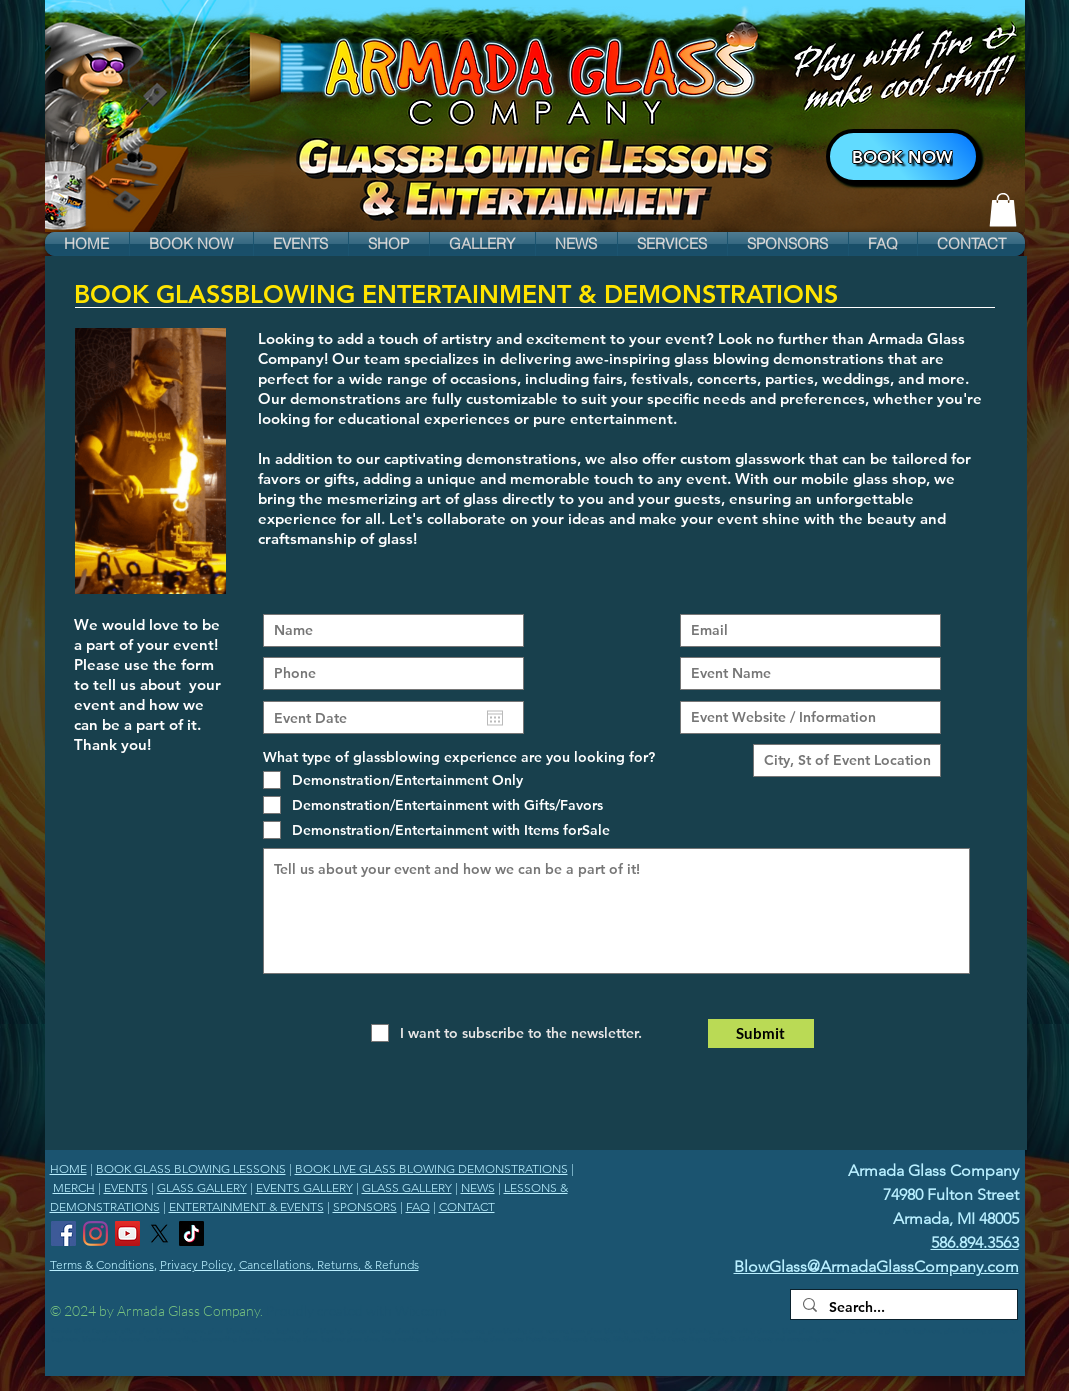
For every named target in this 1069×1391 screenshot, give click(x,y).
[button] (191, 244)
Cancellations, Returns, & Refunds (329, 1264)
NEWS (478, 1187)
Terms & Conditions (102, 1264)
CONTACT (467, 1206)
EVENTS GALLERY (304, 1187)
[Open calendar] (495, 718)
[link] (1003, 209)
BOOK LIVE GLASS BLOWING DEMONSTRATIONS (431, 1168)
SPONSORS (365, 1206)
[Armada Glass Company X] (159, 1233)
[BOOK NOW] (903, 156)
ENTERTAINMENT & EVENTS (246, 1206)
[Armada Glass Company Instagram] (95, 1233)
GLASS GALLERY (202, 1187)
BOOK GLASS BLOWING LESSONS (191, 1168)
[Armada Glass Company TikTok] (191, 1233)
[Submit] (761, 1033)
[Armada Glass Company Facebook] (63, 1233)
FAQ (418, 1206)
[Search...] (902, 1308)
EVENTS (126, 1187)
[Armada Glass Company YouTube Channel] (127, 1233)
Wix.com (420, 1310)
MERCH (74, 1187)
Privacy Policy (196, 1264)
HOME (68, 1168)
